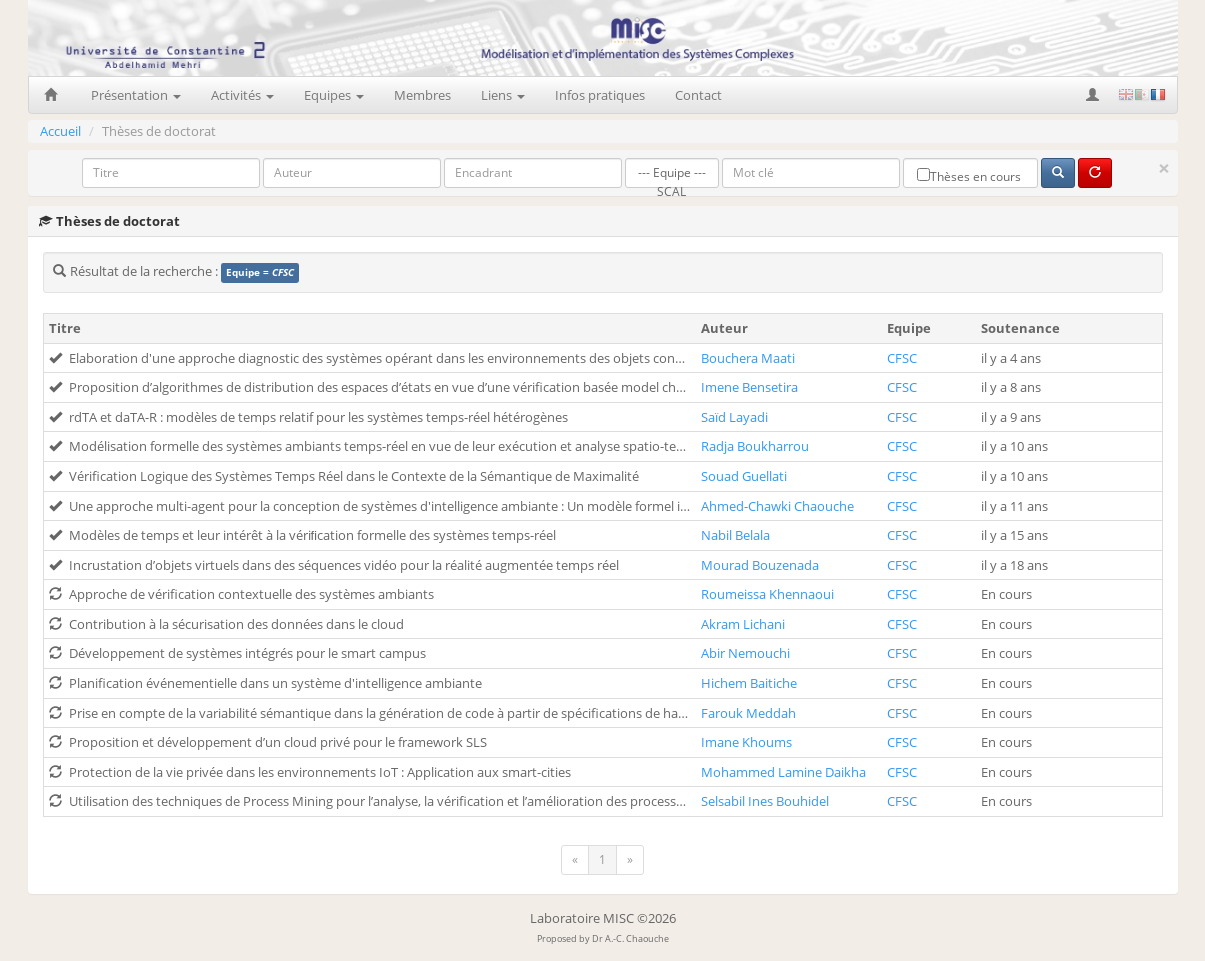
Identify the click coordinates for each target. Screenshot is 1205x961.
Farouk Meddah (748, 713)
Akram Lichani (743, 624)
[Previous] (575, 860)
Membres (422, 95)
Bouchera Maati (748, 358)
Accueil (60, 131)
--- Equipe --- (672, 173)
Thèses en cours (969, 176)
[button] (1094, 95)
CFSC (902, 358)
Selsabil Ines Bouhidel (765, 801)
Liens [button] (503, 95)
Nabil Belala (735, 535)
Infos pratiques (600, 95)
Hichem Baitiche (749, 683)
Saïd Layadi (734, 417)
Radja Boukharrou (755, 446)
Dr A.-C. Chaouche (630, 938)
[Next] (630, 860)
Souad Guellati (744, 476)
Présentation (136, 95)
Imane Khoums (746, 742)
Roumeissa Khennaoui (767, 594)
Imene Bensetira (749, 387)
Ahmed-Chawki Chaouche (777, 506)
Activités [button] (242, 95)
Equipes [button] (334, 95)
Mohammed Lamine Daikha (783, 772)
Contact (698, 95)
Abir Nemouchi (745, 653)
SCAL (672, 192)
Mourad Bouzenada (760, 565)
